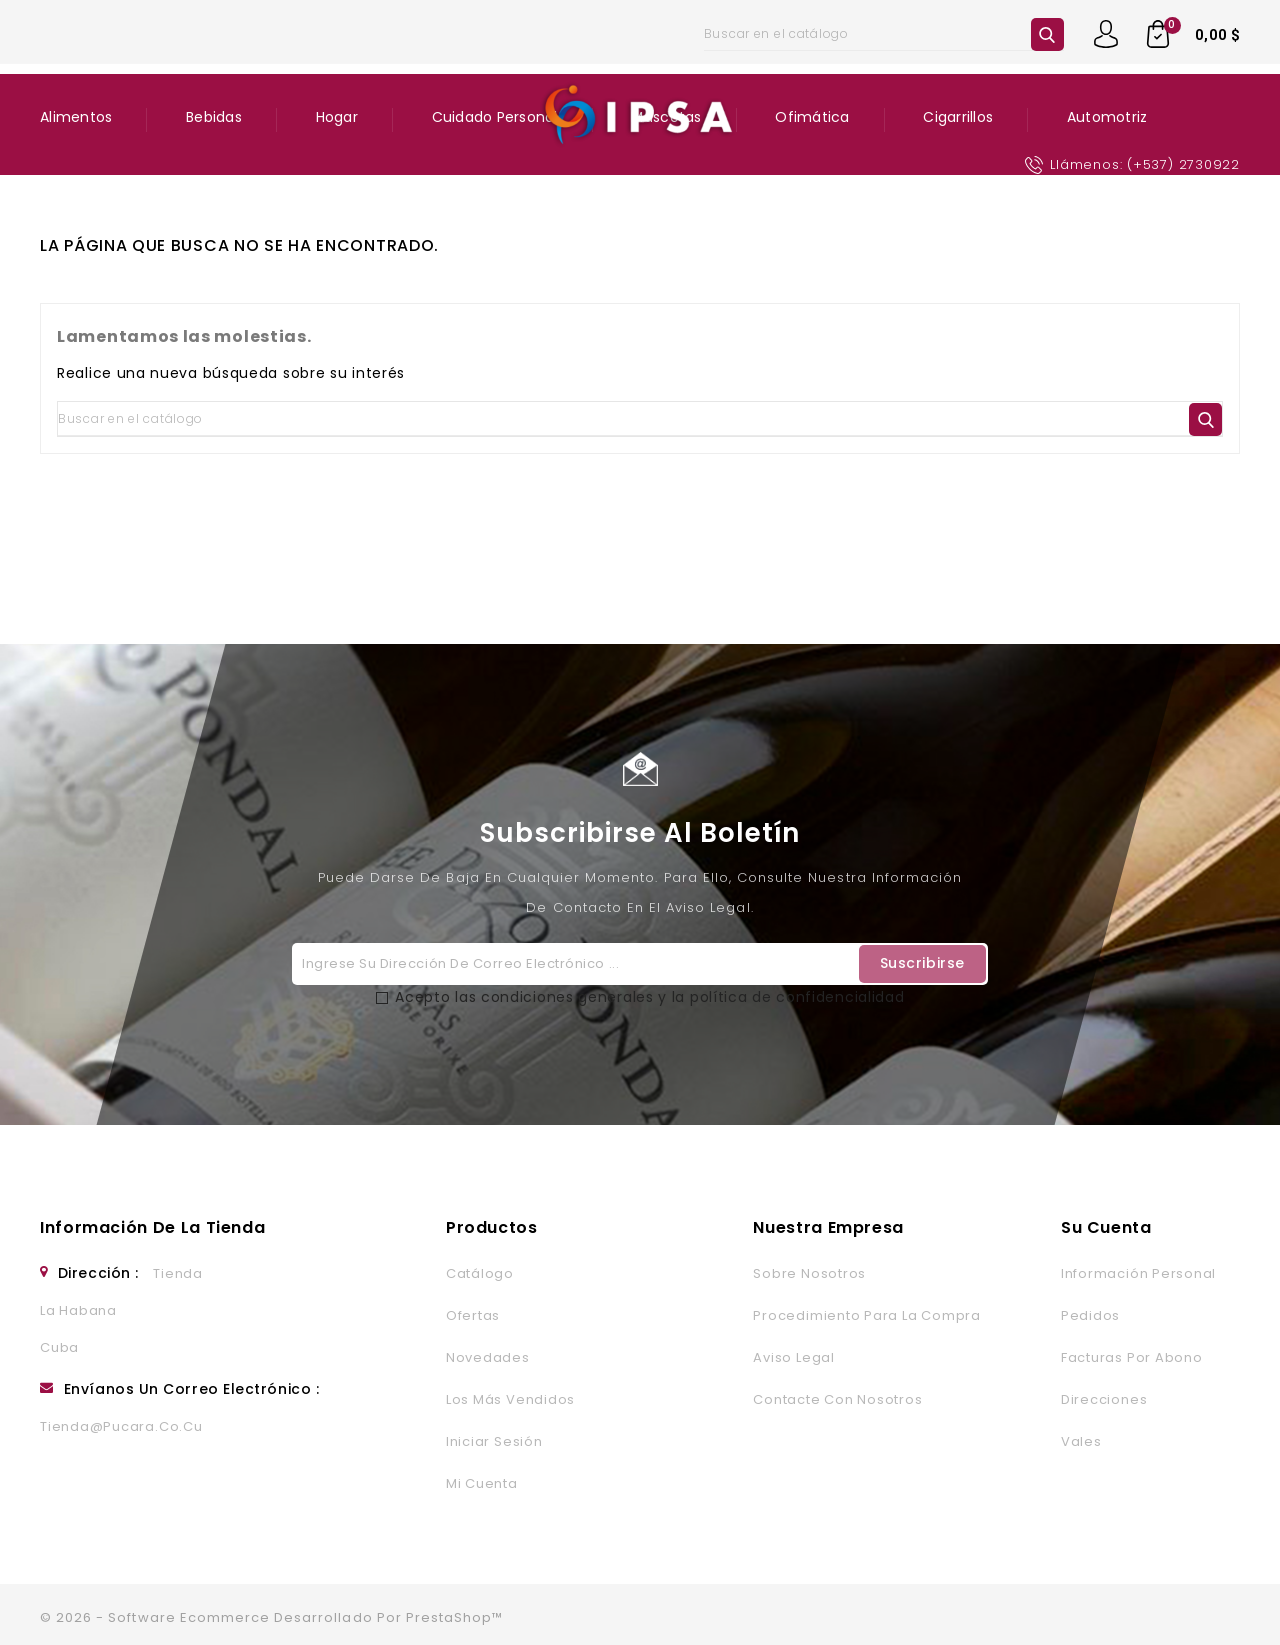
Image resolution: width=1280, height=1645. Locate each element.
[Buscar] (884, 34)
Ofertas (473, 1315)
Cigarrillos (958, 117)
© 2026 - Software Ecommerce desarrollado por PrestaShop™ (271, 1617)
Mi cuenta (482, 1483)
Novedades (488, 1357)
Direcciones (1104, 1399)
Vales (1081, 1441)
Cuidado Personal (495, 117)
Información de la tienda (152, 1227)
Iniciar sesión (494, 1441)
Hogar (337, 117)
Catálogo (480, 1273)
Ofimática (812, 117)
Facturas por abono (1132, 1357)
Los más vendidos (510, 1399)
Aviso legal (793, 1357)
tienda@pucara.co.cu (121, 1426)
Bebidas (214, 117)
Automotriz (1107, 117)
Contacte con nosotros (837, 1399)
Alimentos (76, 117)
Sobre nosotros (809, 1273)
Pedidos (1090, 1315)
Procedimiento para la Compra (866, 1315)
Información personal (1138, 1273)
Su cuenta (1106, 1227)
